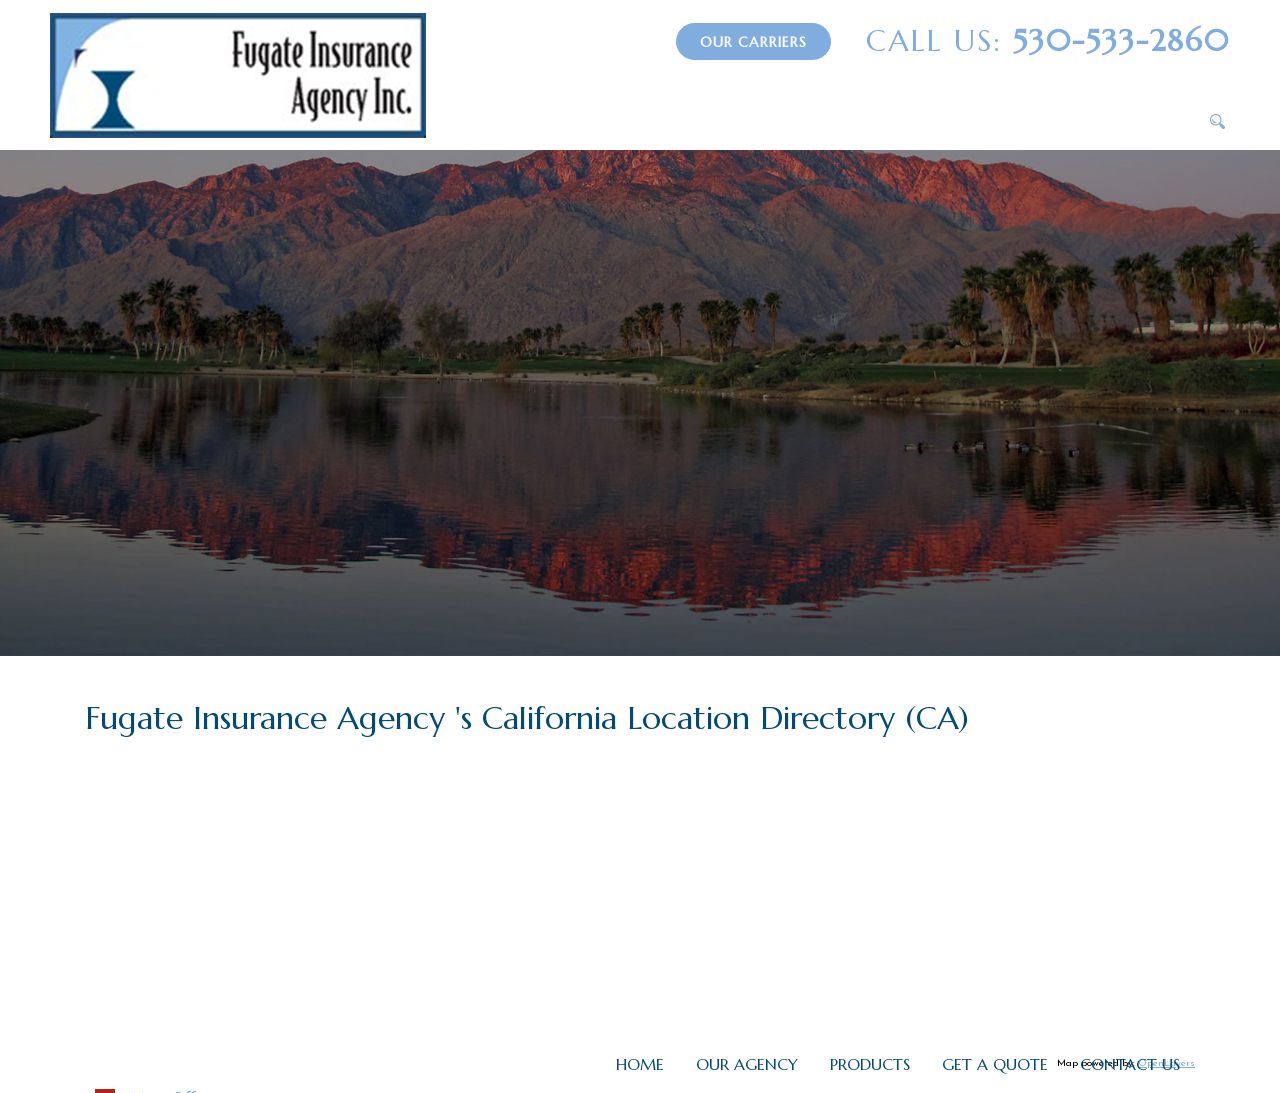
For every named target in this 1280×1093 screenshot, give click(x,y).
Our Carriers (753, 42)
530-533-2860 (1048, 40)
